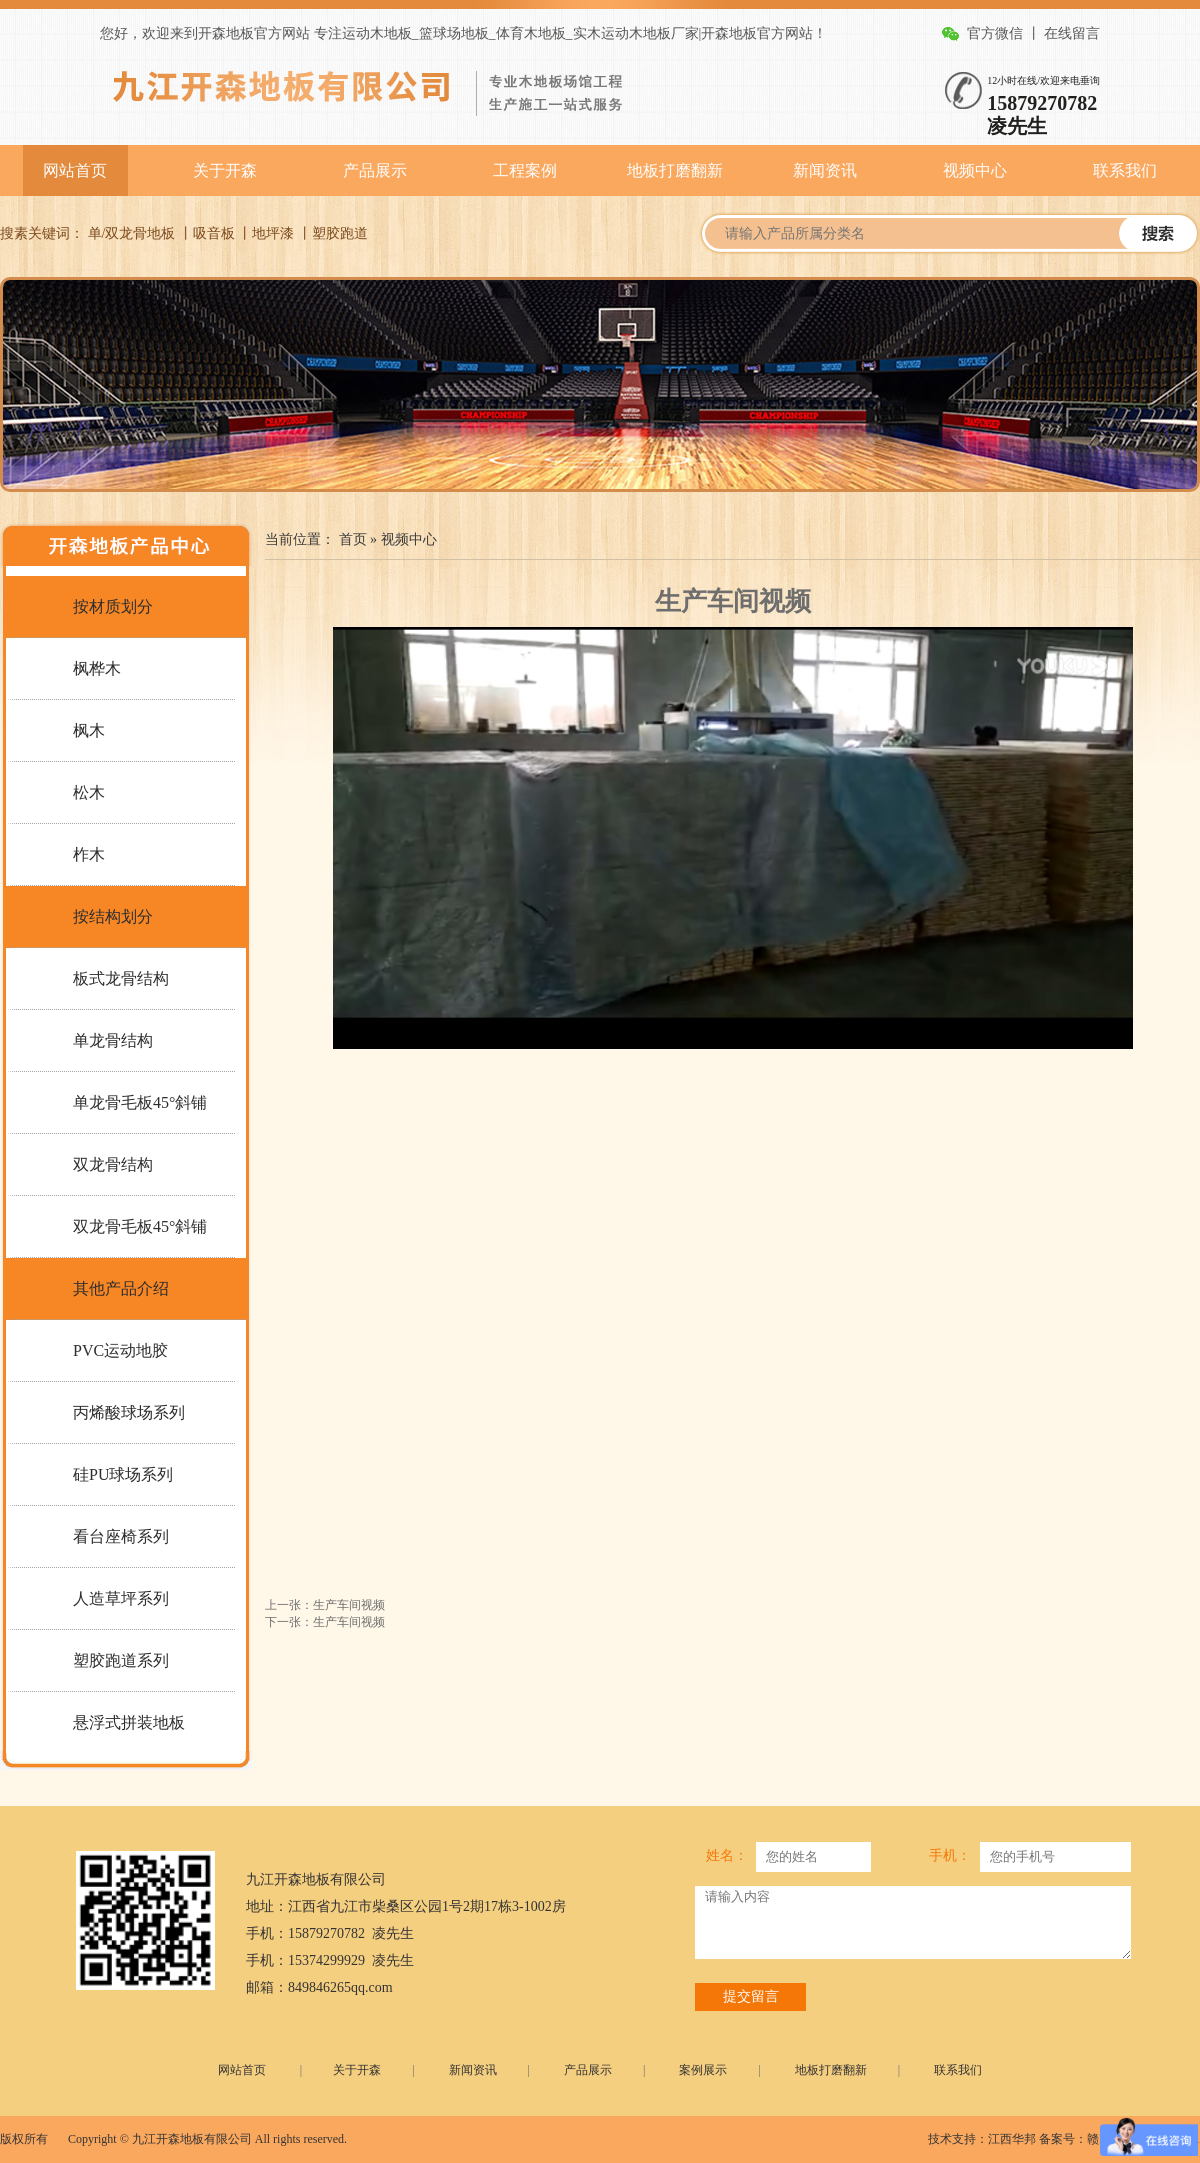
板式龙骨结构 (121, 978)
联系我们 (1125, 170)
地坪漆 (273, 233)
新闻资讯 (825, 170)
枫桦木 (97, 668)
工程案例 (525, 170)
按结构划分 (113, 916)
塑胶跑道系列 (121, 1660)
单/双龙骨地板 (132, 233)
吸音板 (214, 233)
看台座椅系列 (121, 1536)
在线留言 (1072, 33)
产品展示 (375, 170)
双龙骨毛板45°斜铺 (140, 1226)
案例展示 (703, 2070)
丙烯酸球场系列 (129, 1412)
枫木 (89, 730)
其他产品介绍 (121, 1288)
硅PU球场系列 (123, 1474)
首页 (353, 539)
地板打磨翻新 (675, 170)
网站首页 (75, 170)
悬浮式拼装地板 (129, 1722)
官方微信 (995, 33)
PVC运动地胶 (120, 1350)
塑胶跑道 (340, 233)
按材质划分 (113, 606)
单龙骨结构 (113, 1040)
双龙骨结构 (113, 1164)
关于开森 (225, 170)
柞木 (89, 854)
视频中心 (975, 170)
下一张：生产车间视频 (325, 1622)
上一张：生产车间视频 (325, 1605)
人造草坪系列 (121, 1598)
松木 (89, 792)
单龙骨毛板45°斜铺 (140, 1102)
